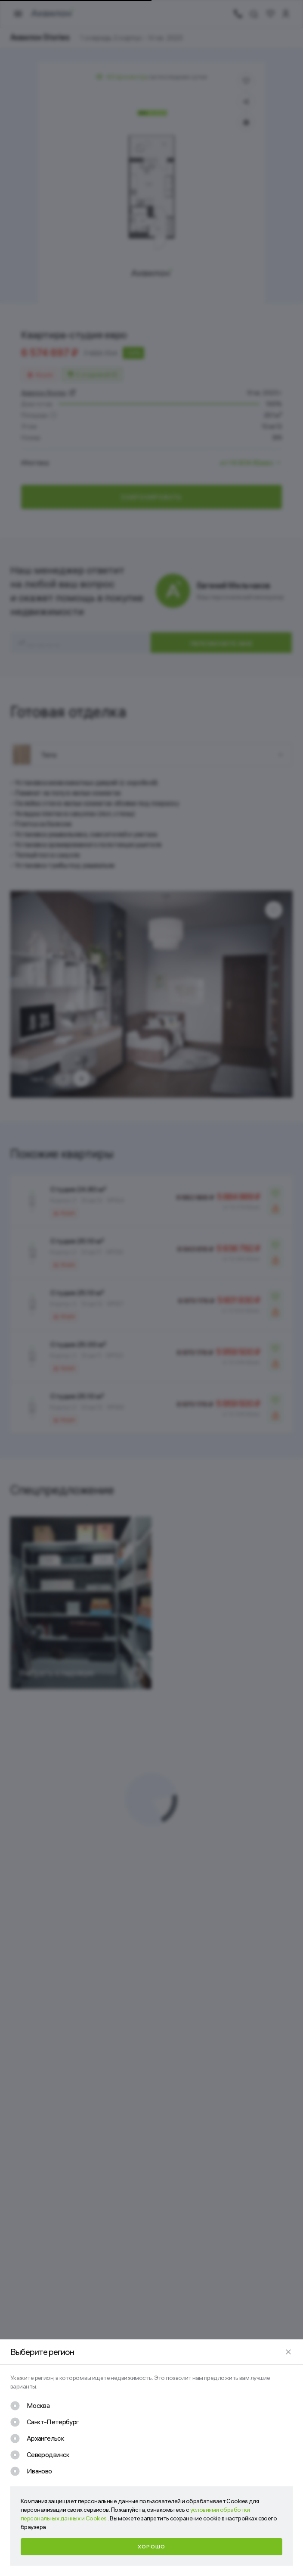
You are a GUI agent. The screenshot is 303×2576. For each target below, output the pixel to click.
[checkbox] (29, 2406)
